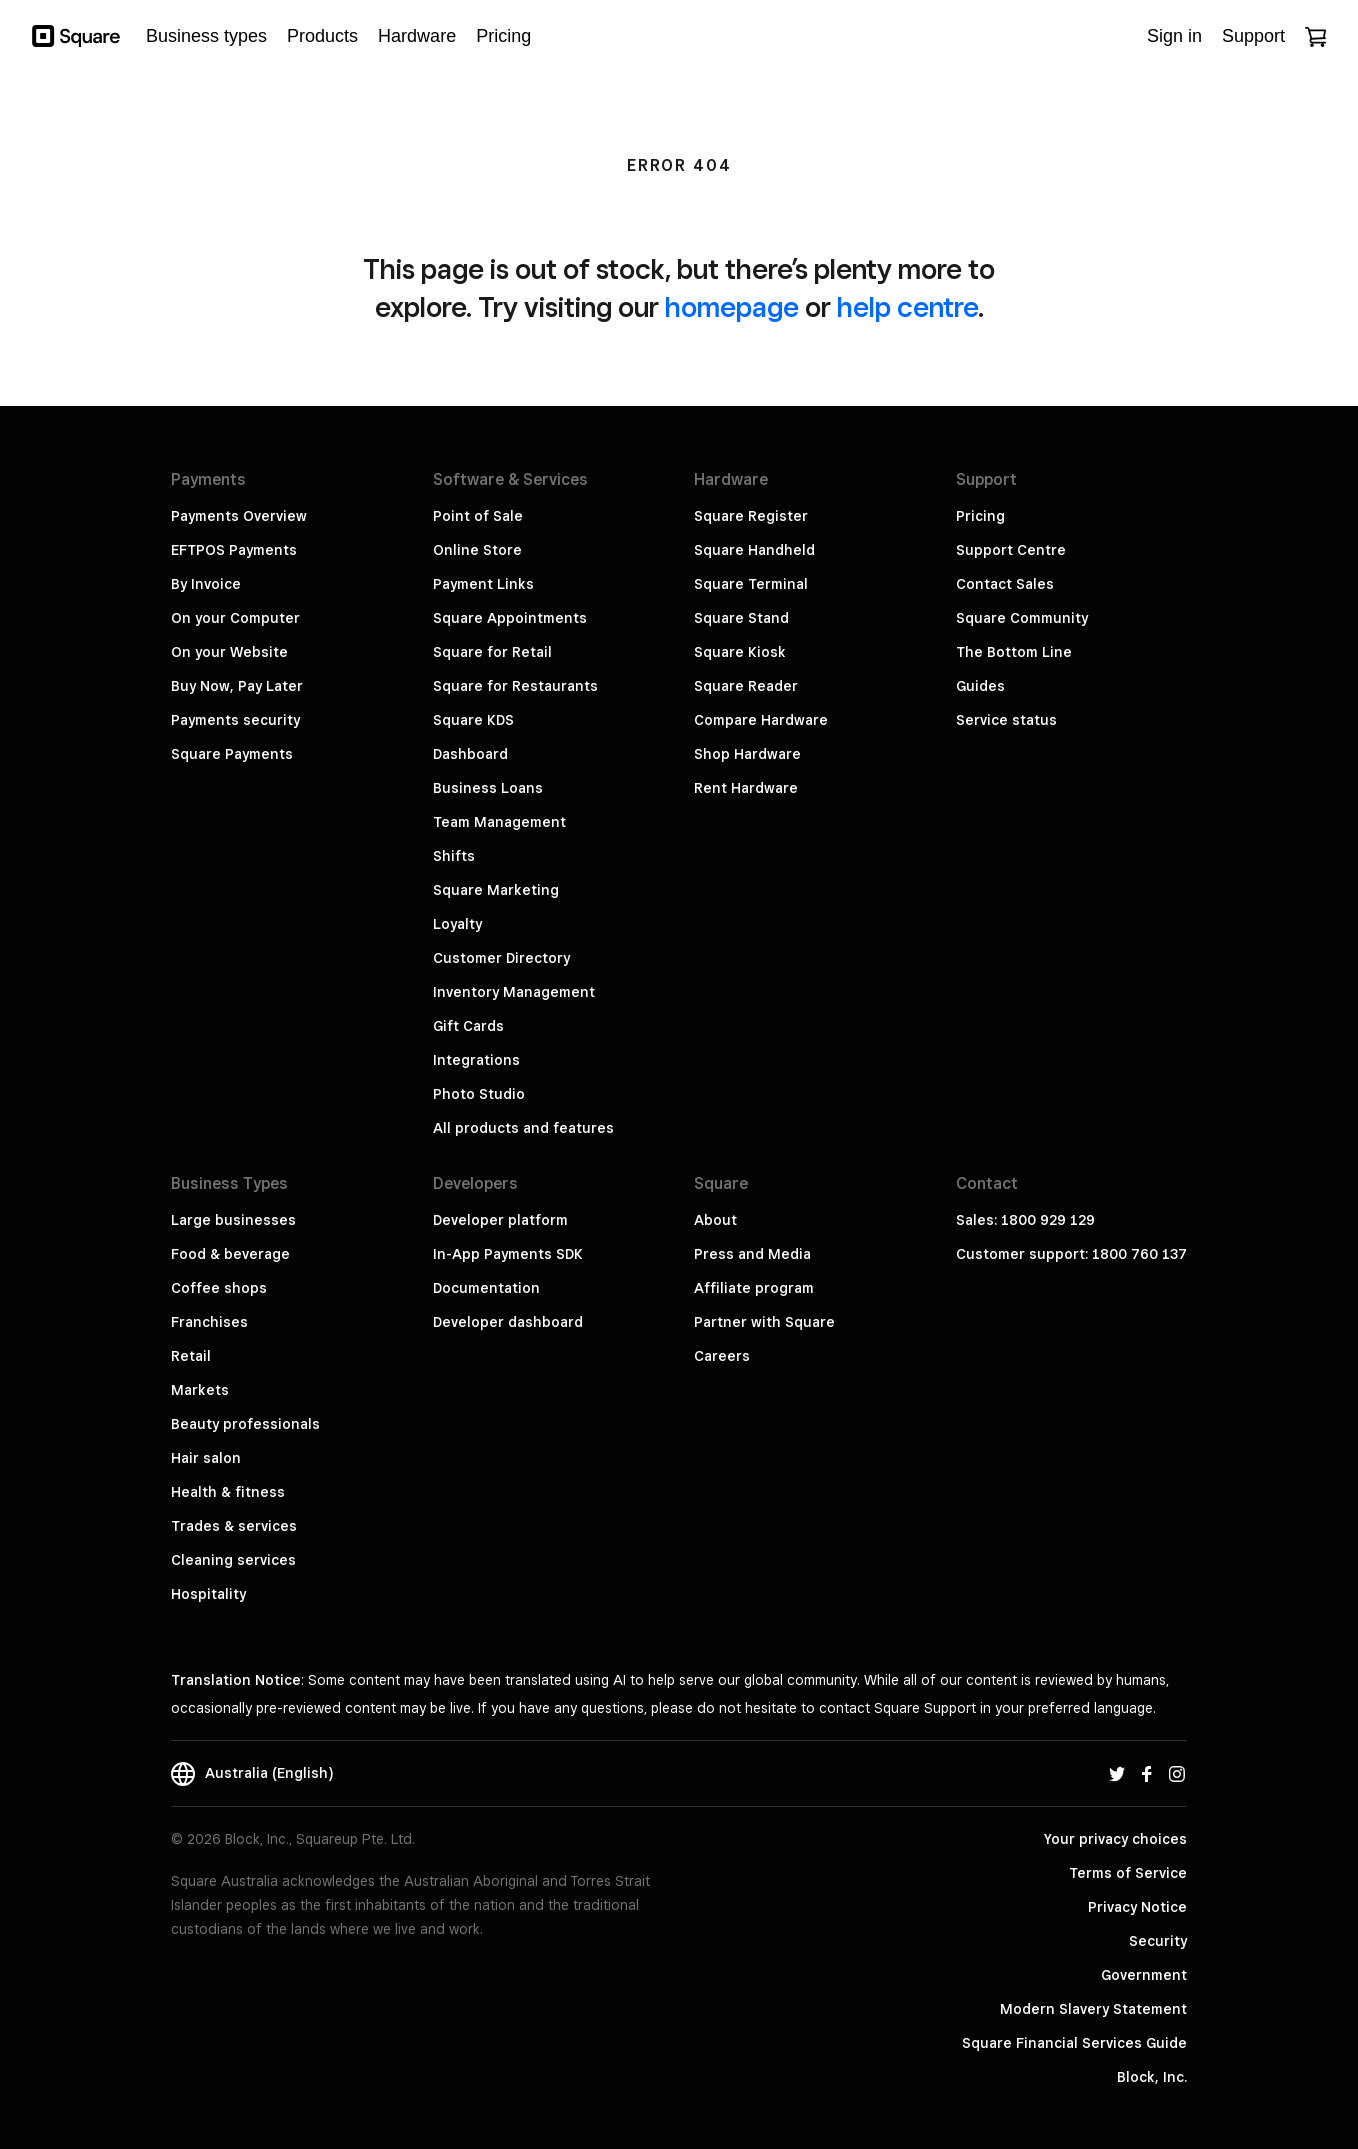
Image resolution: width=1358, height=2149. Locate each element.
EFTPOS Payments (234, 550)
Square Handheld (754, 550)
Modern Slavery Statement (1093, 2009)
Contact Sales (1005, 584)
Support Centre (1011, 550)
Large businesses (233, 1220)
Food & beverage (230, 1254)
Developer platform (500, 1220)
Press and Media (752, 1254)
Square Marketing (496, 890)
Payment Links (483, 584)
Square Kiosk (740, 652)
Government (1144, 1975)
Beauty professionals (245, 1424)
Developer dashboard (508, 1322)
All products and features (523, 1128)
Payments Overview (239, 516)
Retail (191, 1356)
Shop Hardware (747, 754)
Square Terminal (751, 584)
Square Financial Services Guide (1074, 2043)
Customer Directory (501, 958)
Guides (980, 686)
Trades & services (234, 1526)
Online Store (477, 550)
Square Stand (741, 618)
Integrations (476, 1060)
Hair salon (206, 1458)
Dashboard (470, 754)
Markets (200, 1390)
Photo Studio (479, 1094)
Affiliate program (754, 1288)
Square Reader (746, 686)
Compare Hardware (761, 720)
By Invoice (206, 584)
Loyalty (457, 924)
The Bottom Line (1014, 652)
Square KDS (473, 720)
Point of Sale (478, 516)
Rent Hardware (746, 788)
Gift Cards (468, 1026)
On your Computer (235, 618)
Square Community (1022, 618)
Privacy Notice (1137, 1907)
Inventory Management (514, 992)
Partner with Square (764, 1322)
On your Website (229, 652)
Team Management (499, 822)
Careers (722, 1356)
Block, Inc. (1152, 2077)
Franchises (209, 1322)
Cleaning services (233, 1560)
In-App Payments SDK (508, 1254)
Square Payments (232, 754)
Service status (1006, 720)
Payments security (235, 720)
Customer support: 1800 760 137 (1071, 1254)
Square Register (751, 516)
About (715, 1220)
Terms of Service (1128, 1873)
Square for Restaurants (515, 686)
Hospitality (208, 1594)
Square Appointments (510, 618)
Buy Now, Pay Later (237, 686)
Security (1158, 1941)
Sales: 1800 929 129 (1025, 1220)
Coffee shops (219, 1288)
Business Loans (488, 788)
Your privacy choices (1115, 1839)
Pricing (980, 516)
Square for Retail (492, 652)
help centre (907, 306)
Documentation (486, 1288)
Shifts (454, 856)
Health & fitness (228, 1492)
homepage (732, 306)
